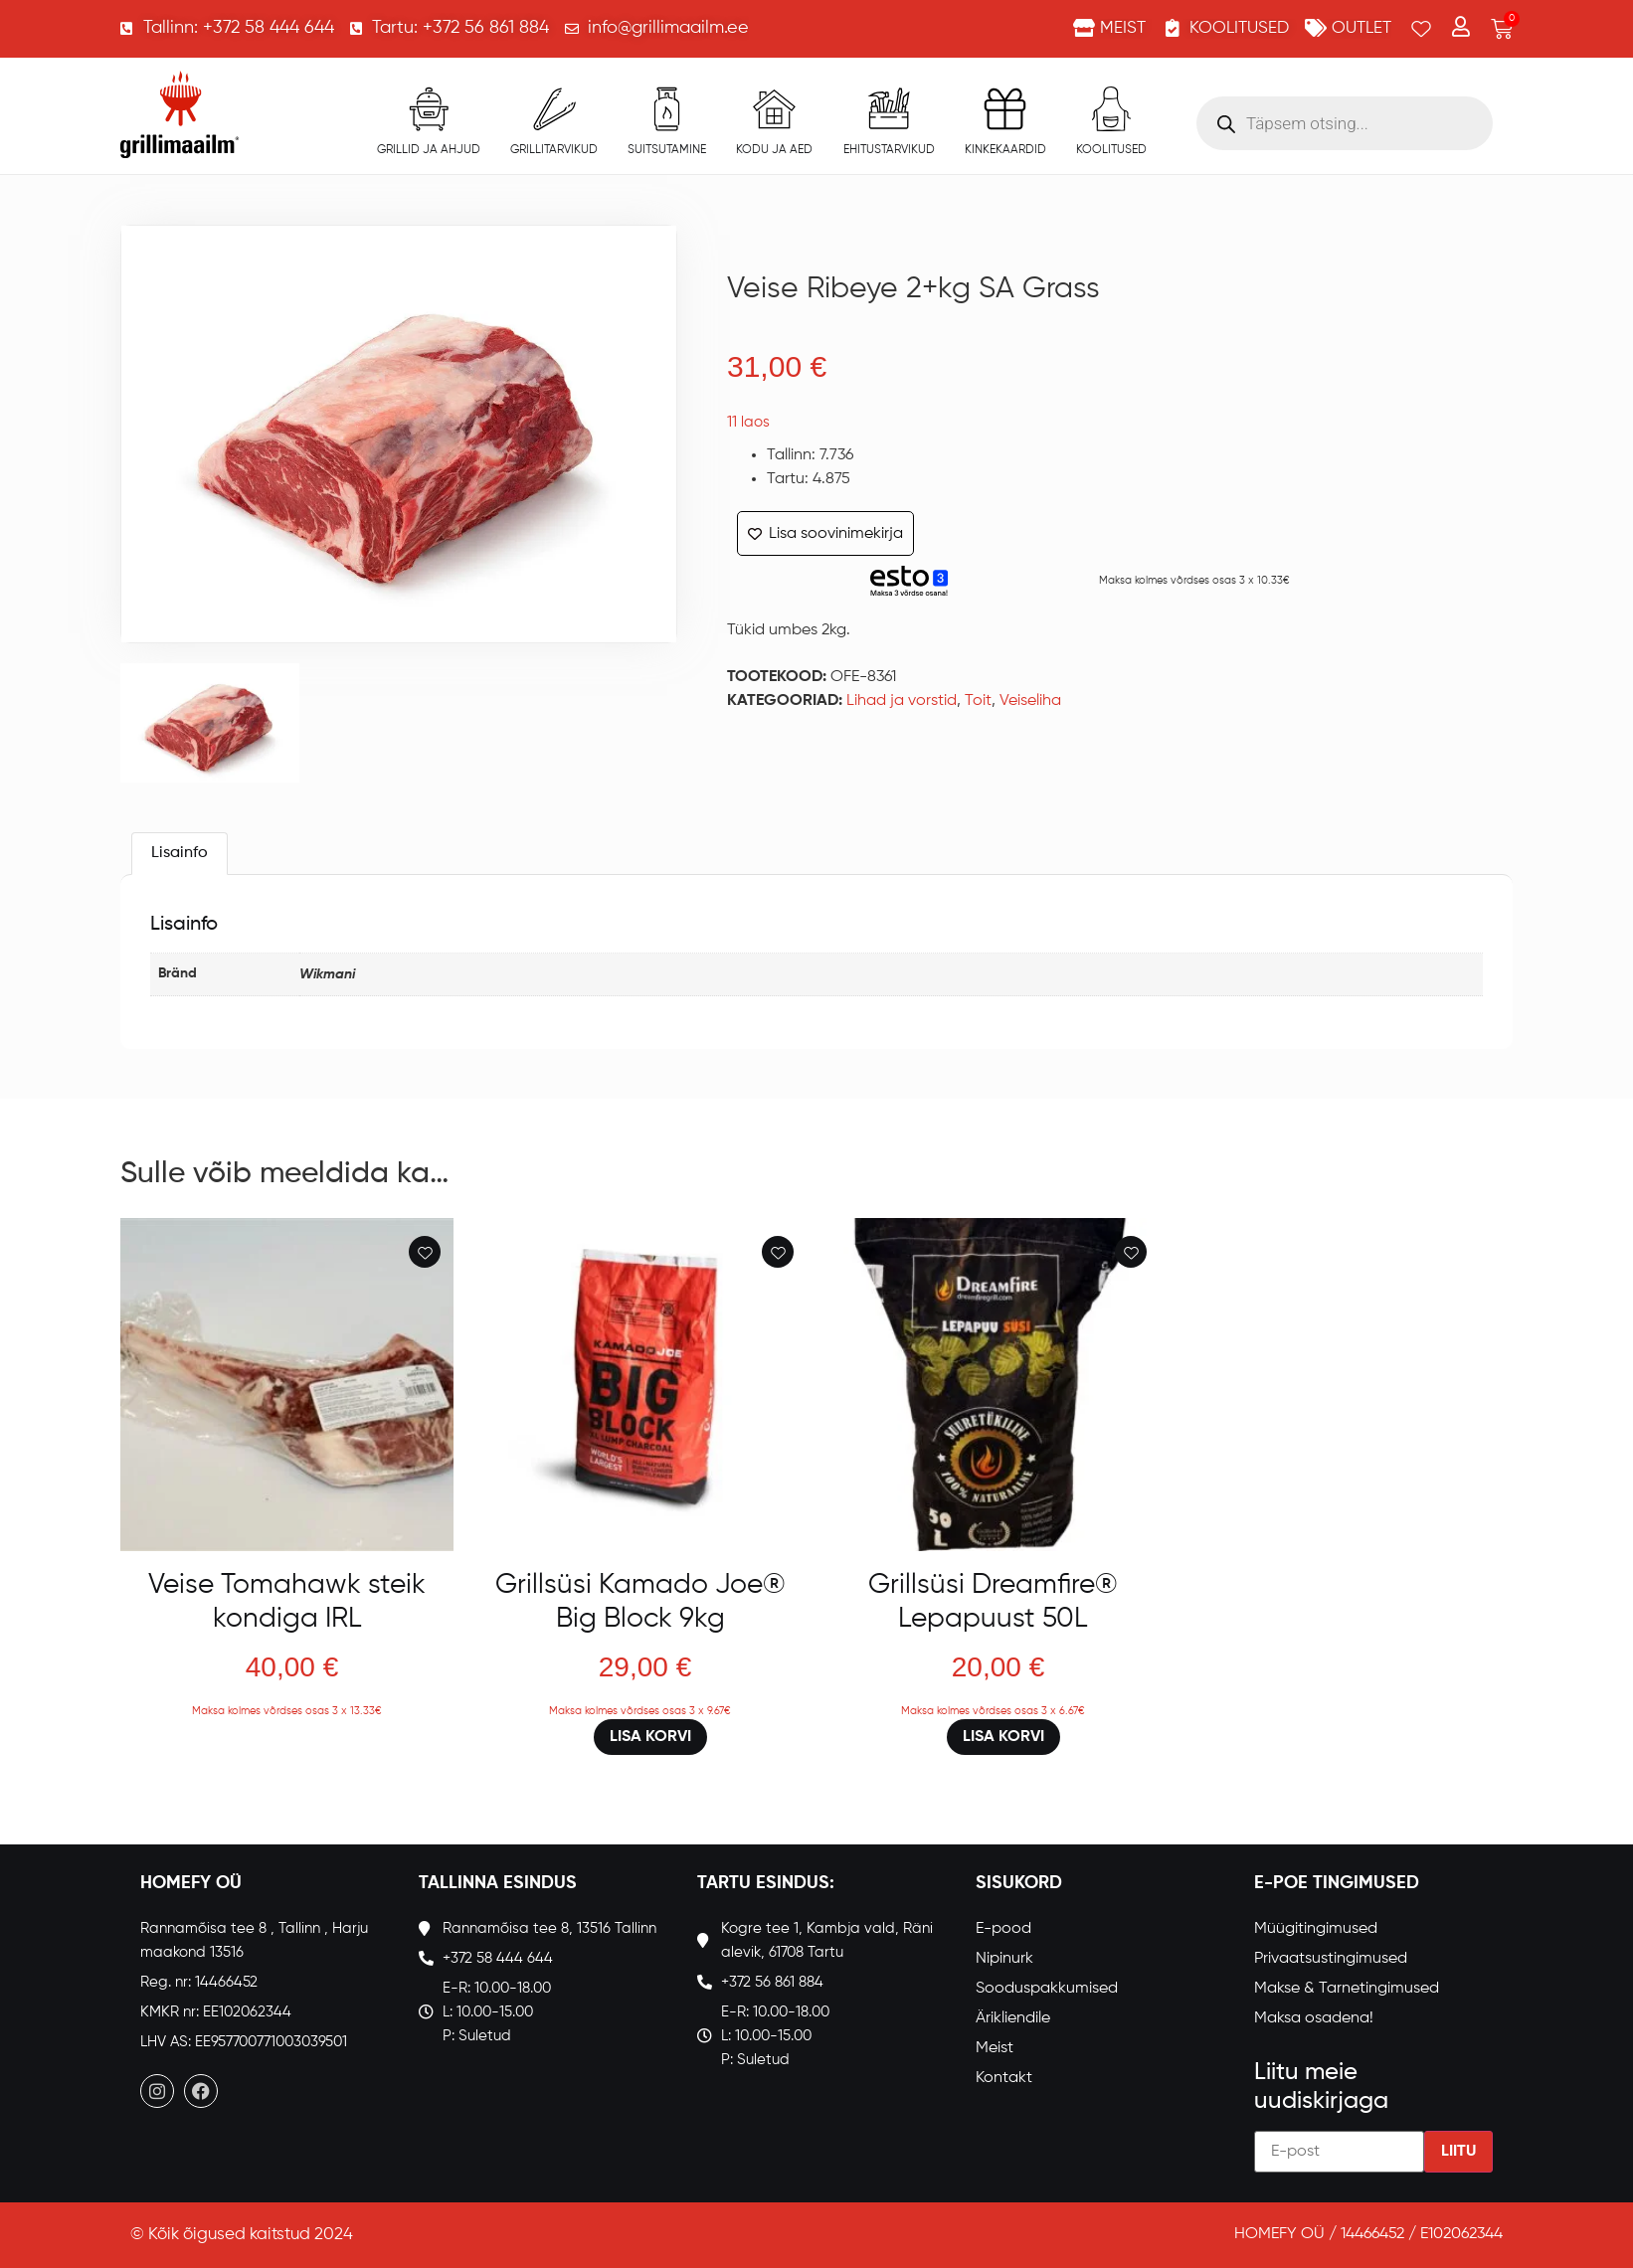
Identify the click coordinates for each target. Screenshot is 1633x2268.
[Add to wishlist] (425, 1252)
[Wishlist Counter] (1421, 29)
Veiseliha (1030, 701)
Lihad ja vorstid (901, 701)
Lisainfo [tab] (179, 853)
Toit (978, 701)
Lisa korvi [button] (650, 1737)
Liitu (1458, 2152)
